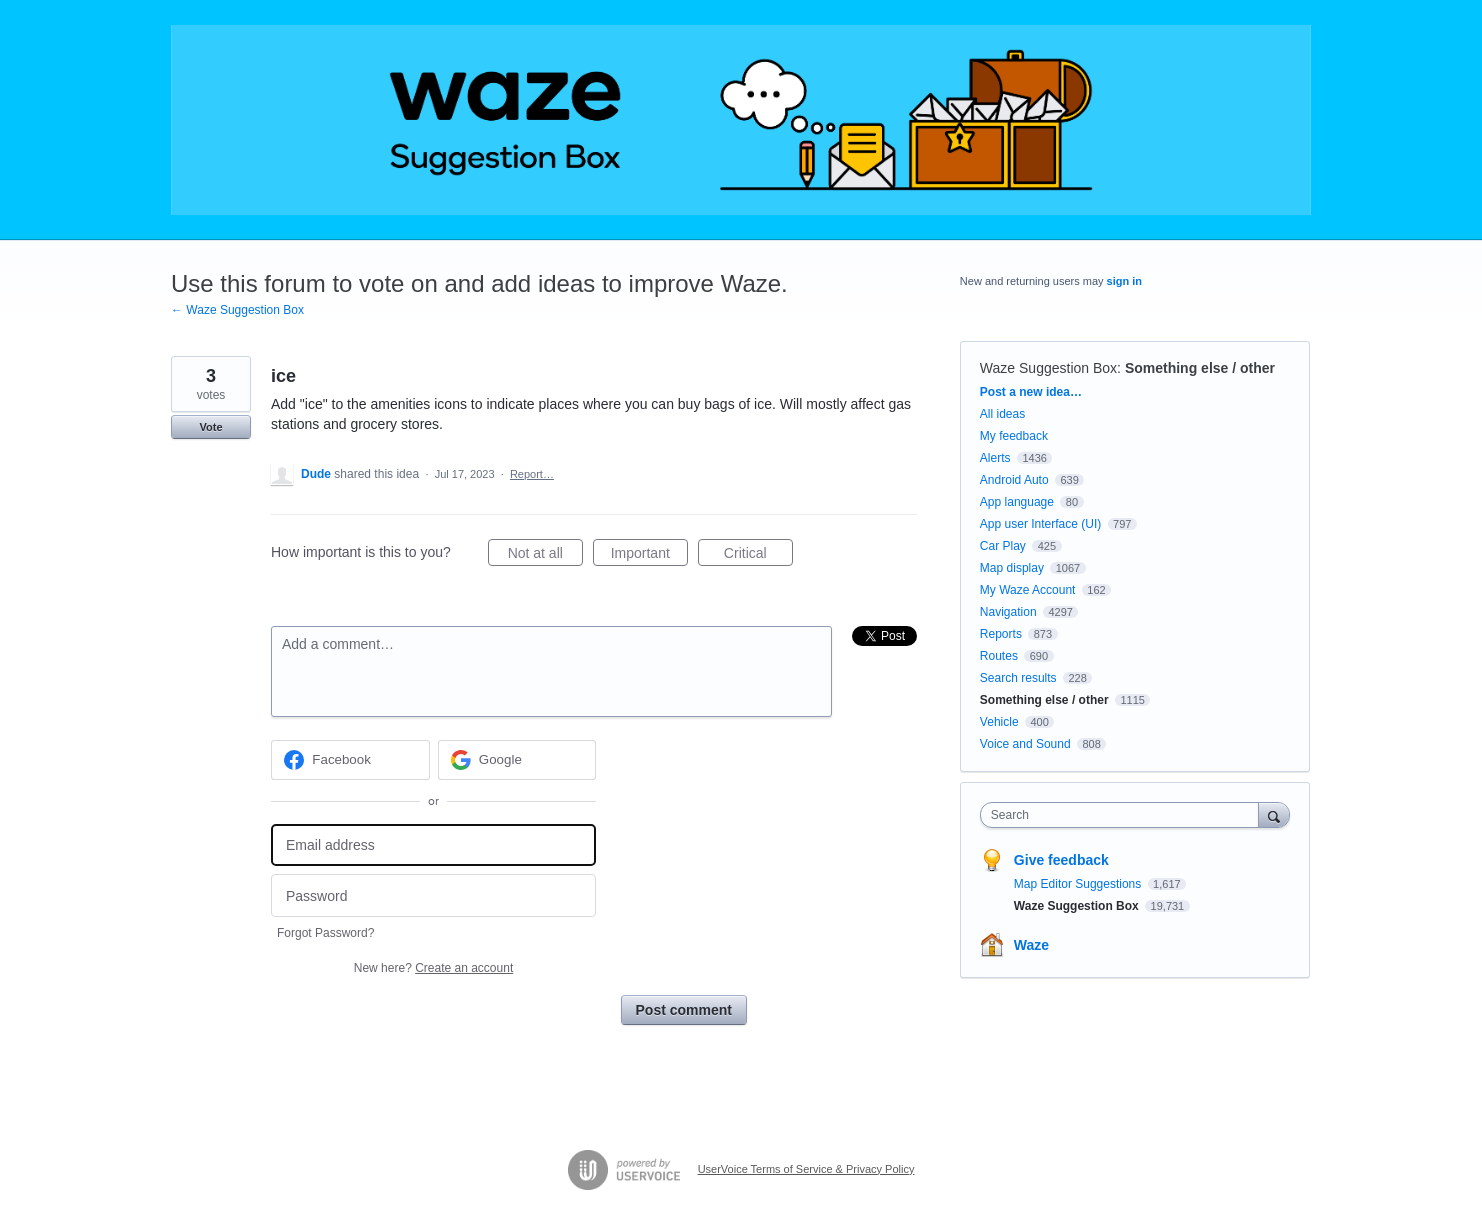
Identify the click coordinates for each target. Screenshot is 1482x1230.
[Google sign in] (517, 760)
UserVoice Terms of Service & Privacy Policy (806, 1169)
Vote (210, 427)
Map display (1012, 568)
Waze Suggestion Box (1048, 368)
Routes (999, 656)
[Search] (1274, 814)
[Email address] (433, 845)
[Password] (433, 895)
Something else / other (1200, 368)
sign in (1124, 281)
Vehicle (999, 722)
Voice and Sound (1025, 744)
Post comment (684, 1010)
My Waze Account (1028, 590)
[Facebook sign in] (350, 760)
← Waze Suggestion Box (237, 310)
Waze (1031, 945)
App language (1017, 502)
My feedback (1014, 436)
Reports (1001, 634)
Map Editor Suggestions (1079, 884)
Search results (1018, 678)
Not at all (545, 556)
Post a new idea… (1031, 392)
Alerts (995, 458)
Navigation (1008, 612)
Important (649, 556)
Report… (532, 474)
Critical (758, 556)
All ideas (1002, 414)
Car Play (1003, 546)
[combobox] (1124, 815)
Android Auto (1014, 480)
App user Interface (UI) (1040, 524)
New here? (433, 968)
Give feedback (1061, 860)
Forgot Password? (325, 933)
